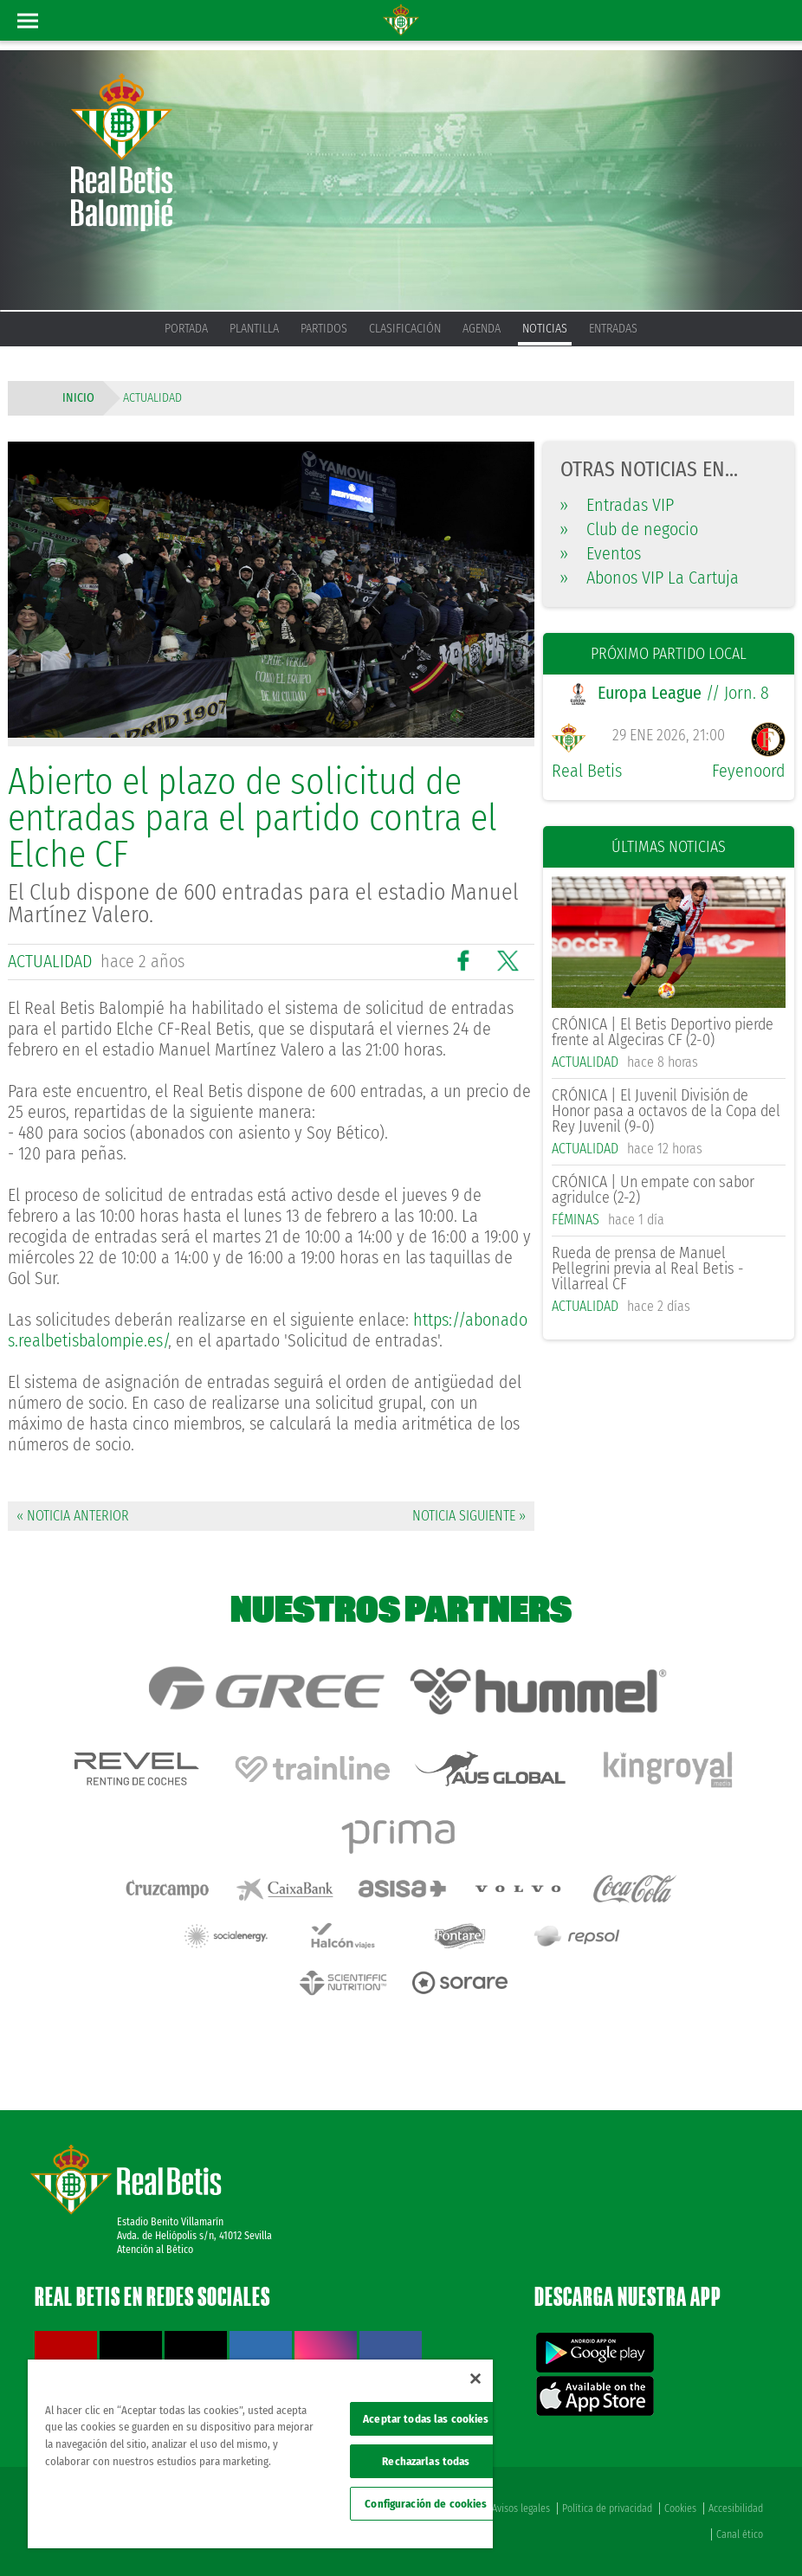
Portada (186, 328)
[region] (260, 2454)
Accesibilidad (735, 2508)
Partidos (324, 328)
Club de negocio (629, 529)
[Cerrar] (475, 2378)
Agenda (481, 328)
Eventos (600, 553)
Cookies (680, 2508)
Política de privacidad (607, 2508)
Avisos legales (521, 2508)
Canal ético (739, 2534)
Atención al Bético (155, 2250)
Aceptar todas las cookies (425, 2418)
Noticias (544, 328)
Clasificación (405, 328)
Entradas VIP (617, 505)
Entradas (613, 328)
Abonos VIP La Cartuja (649, 577)
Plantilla (254, 328)
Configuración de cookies (426, 2503)
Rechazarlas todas (425, 2461)
